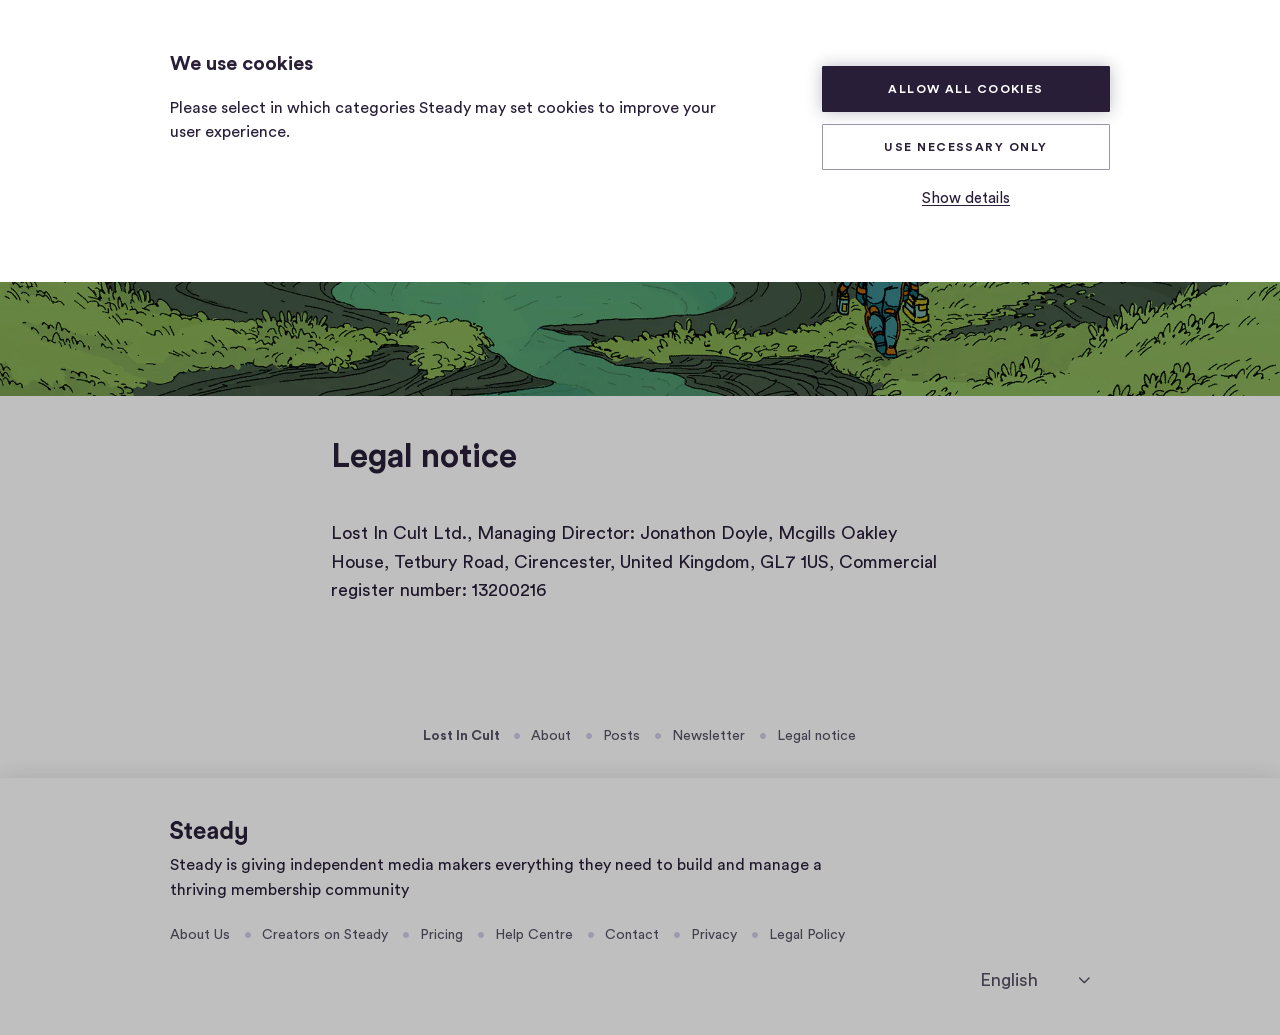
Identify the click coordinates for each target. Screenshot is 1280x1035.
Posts (621, 736)
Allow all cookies (966, 89)
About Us (200, 935)
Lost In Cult (461, 736)
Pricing (441, 935)
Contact (632, 935)
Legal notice (816, 736)
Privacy (714, 935)
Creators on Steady (325, 935)
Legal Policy (807, 935)
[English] (1035, 980)
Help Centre (534, 935)
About (551, 736)
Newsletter (708, 736)
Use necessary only (965, 147)
